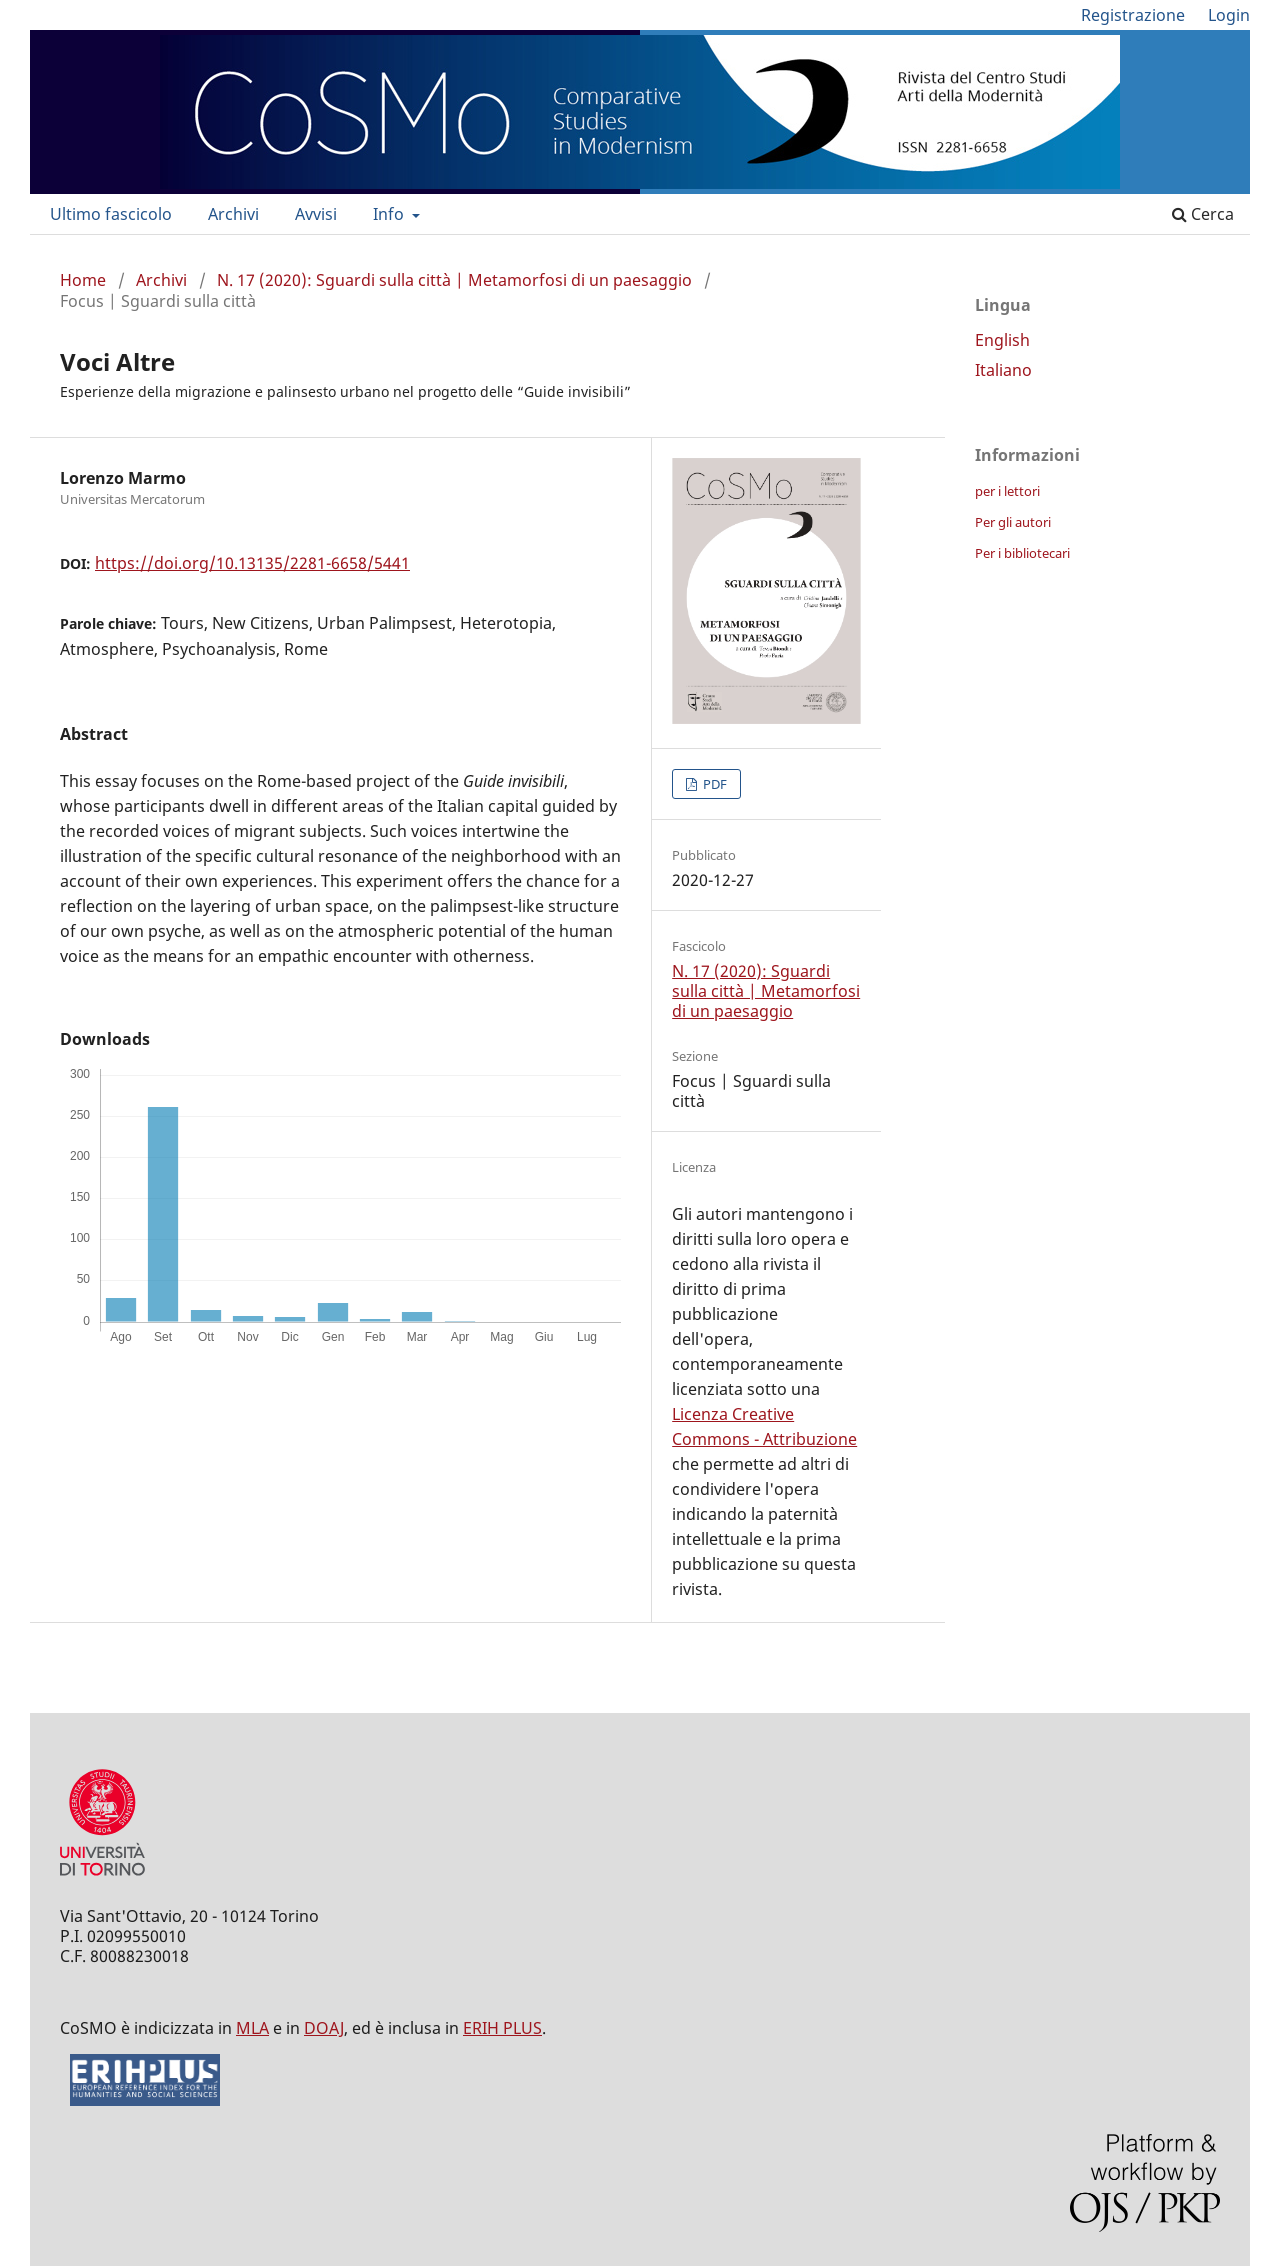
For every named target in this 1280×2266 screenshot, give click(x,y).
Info (390, 214)
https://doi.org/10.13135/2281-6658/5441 (252, 563)
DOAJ (324, 2028)
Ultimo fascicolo (111, 214)
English (1002, 340)
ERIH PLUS (502, 2028)
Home (83, 280)
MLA (252, 2028)
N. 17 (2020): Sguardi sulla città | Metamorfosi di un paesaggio (454, 280)
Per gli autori (1013, 522)
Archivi (233, 214)
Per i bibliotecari (1022, 553)
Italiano (1003, 370)
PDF (713, 784)
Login (1229, 15)
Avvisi (316, 214)
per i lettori (1007, 491)
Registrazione (1133, 15)
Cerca (1203, 214)
